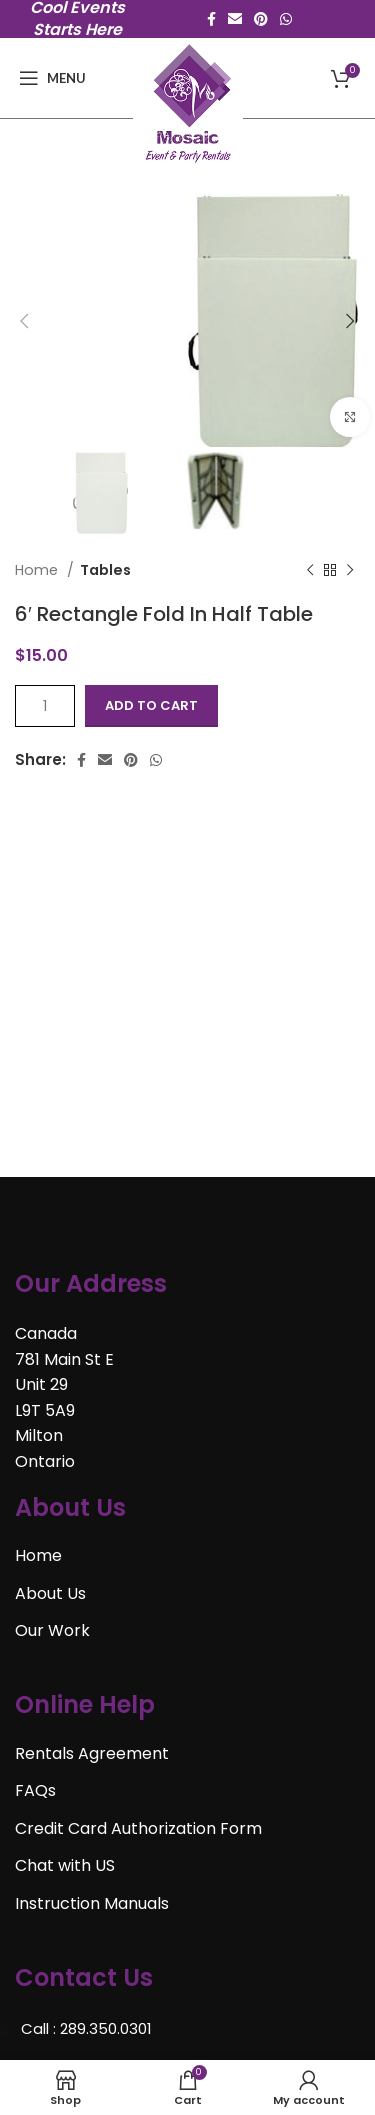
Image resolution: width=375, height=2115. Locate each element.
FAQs (35, 1790)
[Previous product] (310, 571)
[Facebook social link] (211, 19)
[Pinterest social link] (261, 19)
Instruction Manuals (92, 1903)
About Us (50, 1593)
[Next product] (350, 571)
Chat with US (65, 1865)
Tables (105, 570)
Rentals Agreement (92, 1753)
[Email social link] (235, 19)
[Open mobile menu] (52, 78)
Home (38, 570)
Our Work (52, 1630)
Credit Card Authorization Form (138, 1828)
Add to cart (151, 705)
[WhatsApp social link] (286, 19)
